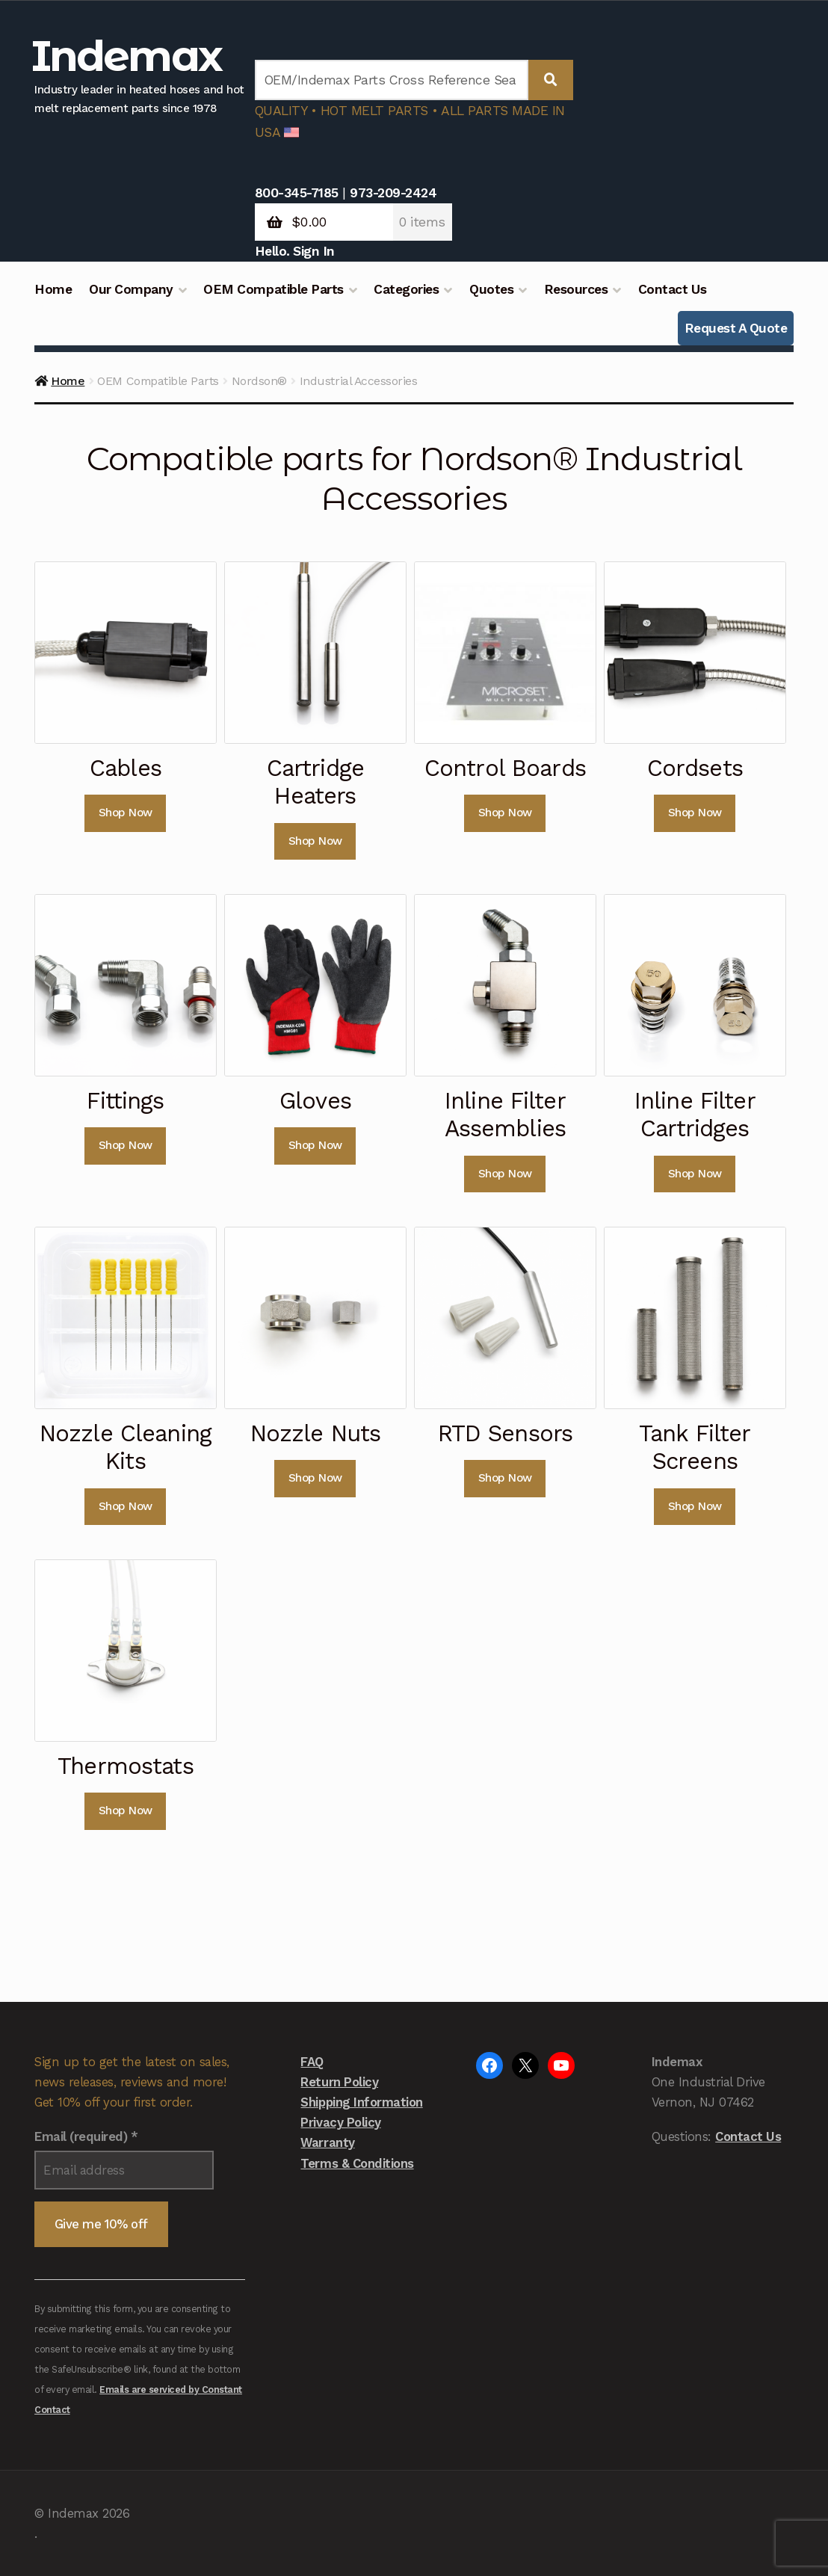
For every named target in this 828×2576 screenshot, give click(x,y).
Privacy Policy (340, 2122)
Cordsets (695, 767)
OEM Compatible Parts (273, 289)
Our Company (131, 289)
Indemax (126, 55)
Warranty (327, 2142)
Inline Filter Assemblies (505, 1114)
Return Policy (339, 2081)
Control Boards (505, 767)
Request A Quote (736, 328)
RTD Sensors (505, 1433)
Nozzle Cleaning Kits (125, 1447)
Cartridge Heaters (315, 781)
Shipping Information (361, 2102)
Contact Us (672, 289)
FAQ (312, 2061)
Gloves (315, 1100)
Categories (406, 289)
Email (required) (86, 2136)
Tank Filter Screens (695, 1447)
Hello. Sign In (295, 251)
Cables (125, 767)
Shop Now (125, 812)
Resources (576, 289)
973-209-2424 (393, 192)
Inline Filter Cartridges (695, 1114)
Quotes (491, 289)
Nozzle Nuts (315, 1433)
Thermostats (126, 1765)
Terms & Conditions (356, 2163)
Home (53, 289)
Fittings (125, 1100)
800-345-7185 (297, 192)
